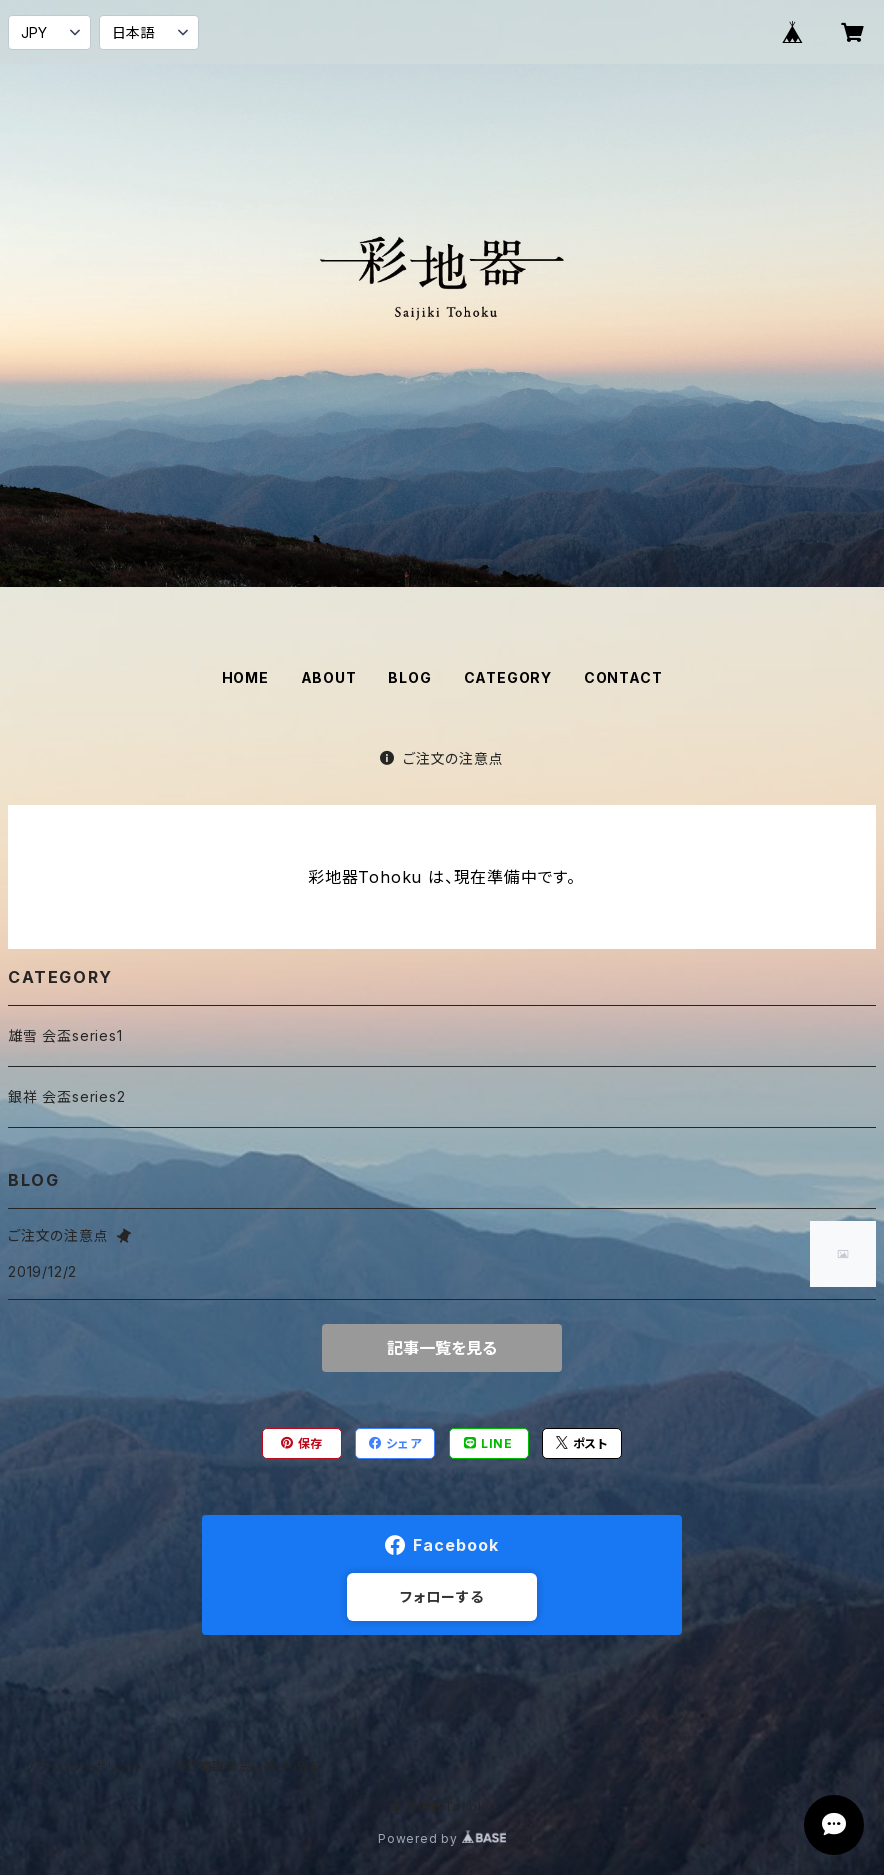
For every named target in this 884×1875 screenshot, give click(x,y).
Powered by (442, 1838)
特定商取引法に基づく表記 (249, 1766)
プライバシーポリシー (83, 1766)
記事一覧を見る (442, 1348)
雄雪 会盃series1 (65, 1035)
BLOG (409, 677)
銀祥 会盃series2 (67, 1096)
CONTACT (623, 677)
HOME (245, 677)
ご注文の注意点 (441, 758)
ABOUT (329, 677)
